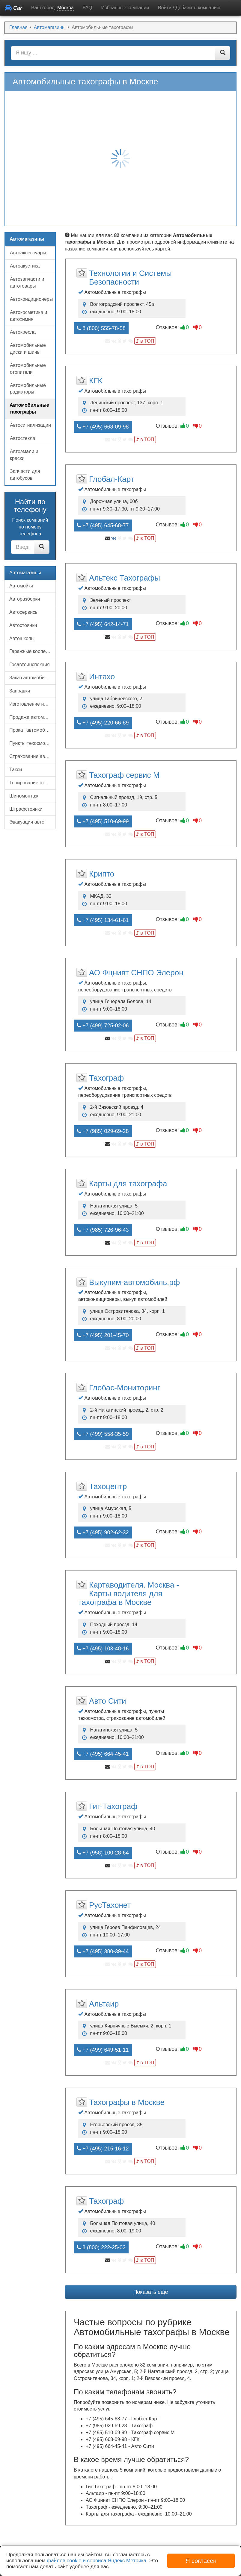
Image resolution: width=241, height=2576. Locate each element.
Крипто (101, 873)
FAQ (87, 7)
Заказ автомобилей (31, 677)
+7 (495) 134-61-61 (103, 920)
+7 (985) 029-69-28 (103, 1131)
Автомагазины (25, 572)
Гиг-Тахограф (113, 1806)
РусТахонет (110, 1905)
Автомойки (21, 585)
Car (13, 8)
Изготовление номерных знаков (32, 704)
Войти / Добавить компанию (189, 7)
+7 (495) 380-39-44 (103, 1951)
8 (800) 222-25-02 (101, 2247)
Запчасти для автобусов (25, 475)
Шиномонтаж (23, 795)
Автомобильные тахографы (29, 408)
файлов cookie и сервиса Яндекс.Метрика (96, 2560)
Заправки (19, 690)
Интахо (102, 676)
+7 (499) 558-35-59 (103, 1434)
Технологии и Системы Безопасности (130, 277)
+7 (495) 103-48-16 (103, 1649)
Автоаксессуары (28, 252)
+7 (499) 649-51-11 (103, 2050)
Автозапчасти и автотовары (27, 282)
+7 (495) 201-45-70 (103, 1335)
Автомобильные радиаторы (28, 389)
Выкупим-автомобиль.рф (134, 1282)
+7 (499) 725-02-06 (103, 1026)
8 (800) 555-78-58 (101, 328)
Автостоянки (23, 625)
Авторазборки (24, 599)
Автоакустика (25, 265)
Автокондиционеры (31, 299)
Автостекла (22, 438)
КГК (95, 380)
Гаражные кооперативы (32, 651)
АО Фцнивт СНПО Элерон (136, 972)
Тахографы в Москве (127, 2102)
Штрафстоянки (25, 809)
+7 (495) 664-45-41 (103, 1754)
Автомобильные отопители (28, 369)
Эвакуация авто (26, 821)
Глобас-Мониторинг (124, 1387)
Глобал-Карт (111, 479)
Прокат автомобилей (32, 730)
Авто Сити (107, 1700)
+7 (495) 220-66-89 (103, 723)
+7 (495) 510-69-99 (103, 821)
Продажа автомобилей (32, 717)
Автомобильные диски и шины (28, 349)
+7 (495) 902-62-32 (103, 1532)
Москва (65, 7)
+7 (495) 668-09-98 (103, 427)
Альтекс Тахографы (124, 577)
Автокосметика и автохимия (28, 316)
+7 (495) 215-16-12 (103, 2149)
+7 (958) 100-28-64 (103, 1853)
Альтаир (104, 2003)
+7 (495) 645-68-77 (103, 525)
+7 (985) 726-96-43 (103, 1230)
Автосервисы (24, 612)
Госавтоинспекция (29, 664)
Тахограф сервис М (124, 775)
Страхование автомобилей (32, 756)
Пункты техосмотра (30, 743)
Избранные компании (125, 7)
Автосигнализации (30, 425)
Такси (15, 769)
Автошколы (21, 638)
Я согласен (201, 2560)
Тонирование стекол (31, 782)
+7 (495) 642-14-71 (103, 624)
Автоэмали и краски (24, 455)
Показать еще (150, 2292)
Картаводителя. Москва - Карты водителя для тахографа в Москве (128, 1593)
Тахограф (106, 1077)
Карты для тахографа (128, 1183)
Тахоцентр (108, 1486)
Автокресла (23, 332)
